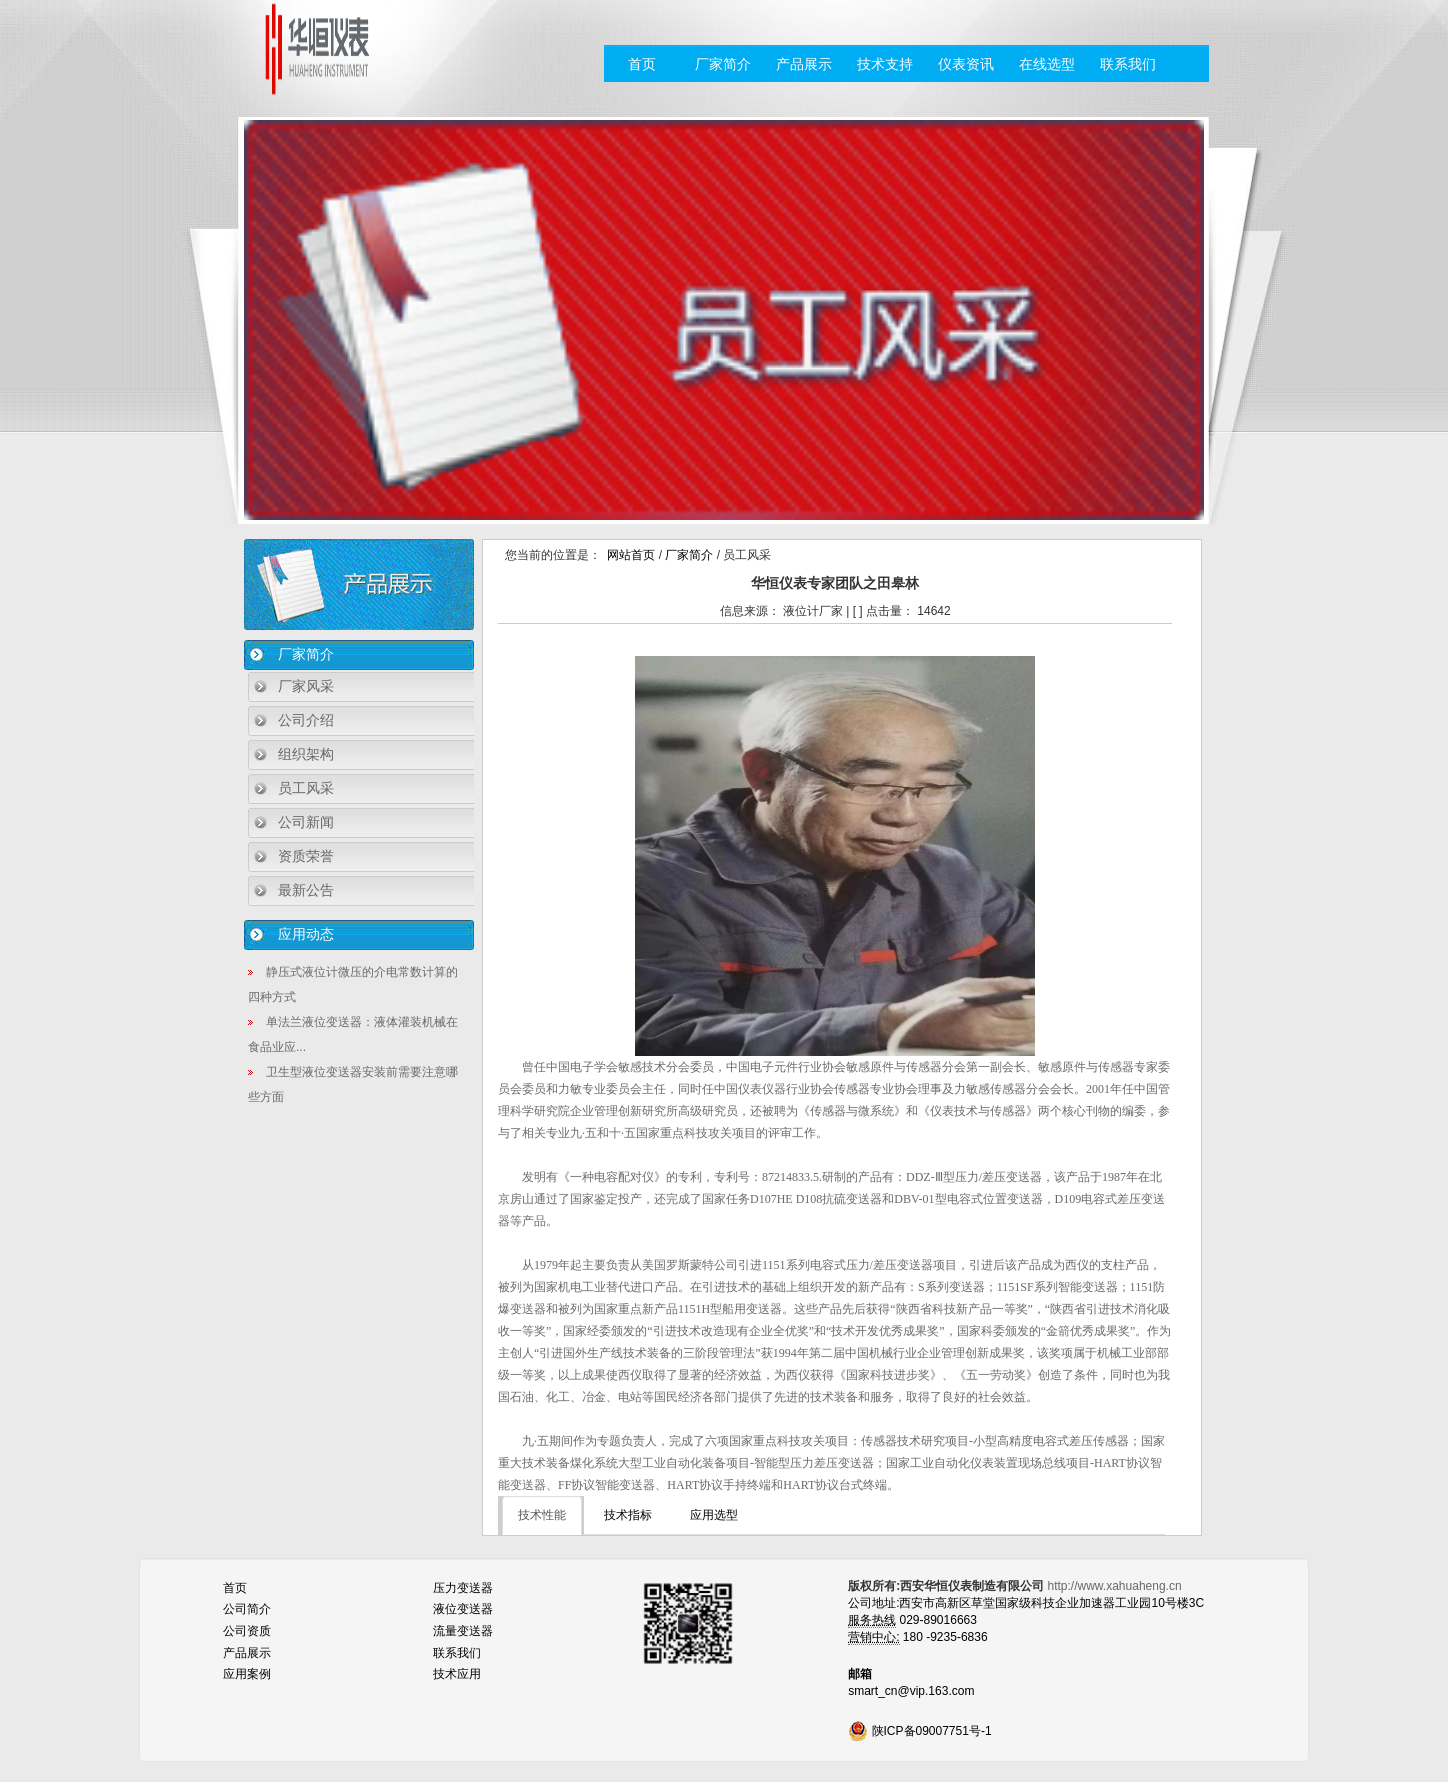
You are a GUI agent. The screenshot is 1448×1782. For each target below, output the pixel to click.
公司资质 (247, 1631)
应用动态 (306, 934)
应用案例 (247, 1674)
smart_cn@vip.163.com (911, 1691)
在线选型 (1047, 64)
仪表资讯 (966, 64)
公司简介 (247, 1609)
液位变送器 (463, 1609)
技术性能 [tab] (542, 1515)
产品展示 (804, 64)
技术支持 (885, 64)
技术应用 (457, 1674)
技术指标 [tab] (628, 1515)
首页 (642, 64)
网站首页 (631, 555)
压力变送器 (463, 1588)
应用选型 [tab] (714, 1515)
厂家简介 (723, 64)
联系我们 (1128, 64)
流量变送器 (463, 1631)
